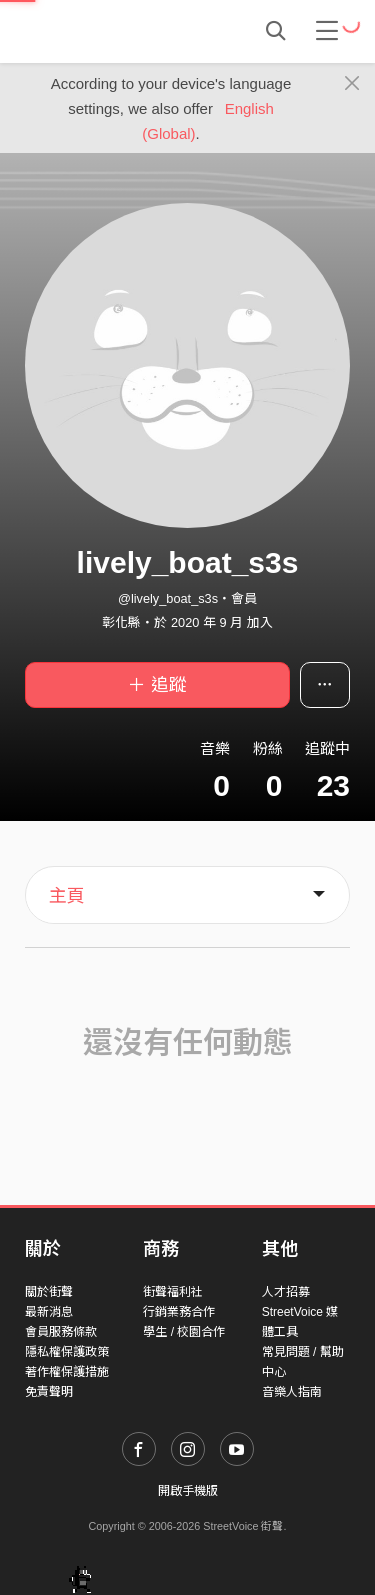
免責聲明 (49, 1392)
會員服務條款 (61, 1332)
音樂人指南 (292, 1392)
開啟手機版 (188, 1491)
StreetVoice (107, 31)
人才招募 (286, 1292)
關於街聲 (49, 1292)
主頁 (67, 896)
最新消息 (49, 1312)
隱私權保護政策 (67, 1352)
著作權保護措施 (67, 1372)
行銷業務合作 (179, 1312)
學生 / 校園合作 (184, 1332)
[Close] (352, 84)
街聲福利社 (173, 1292)
